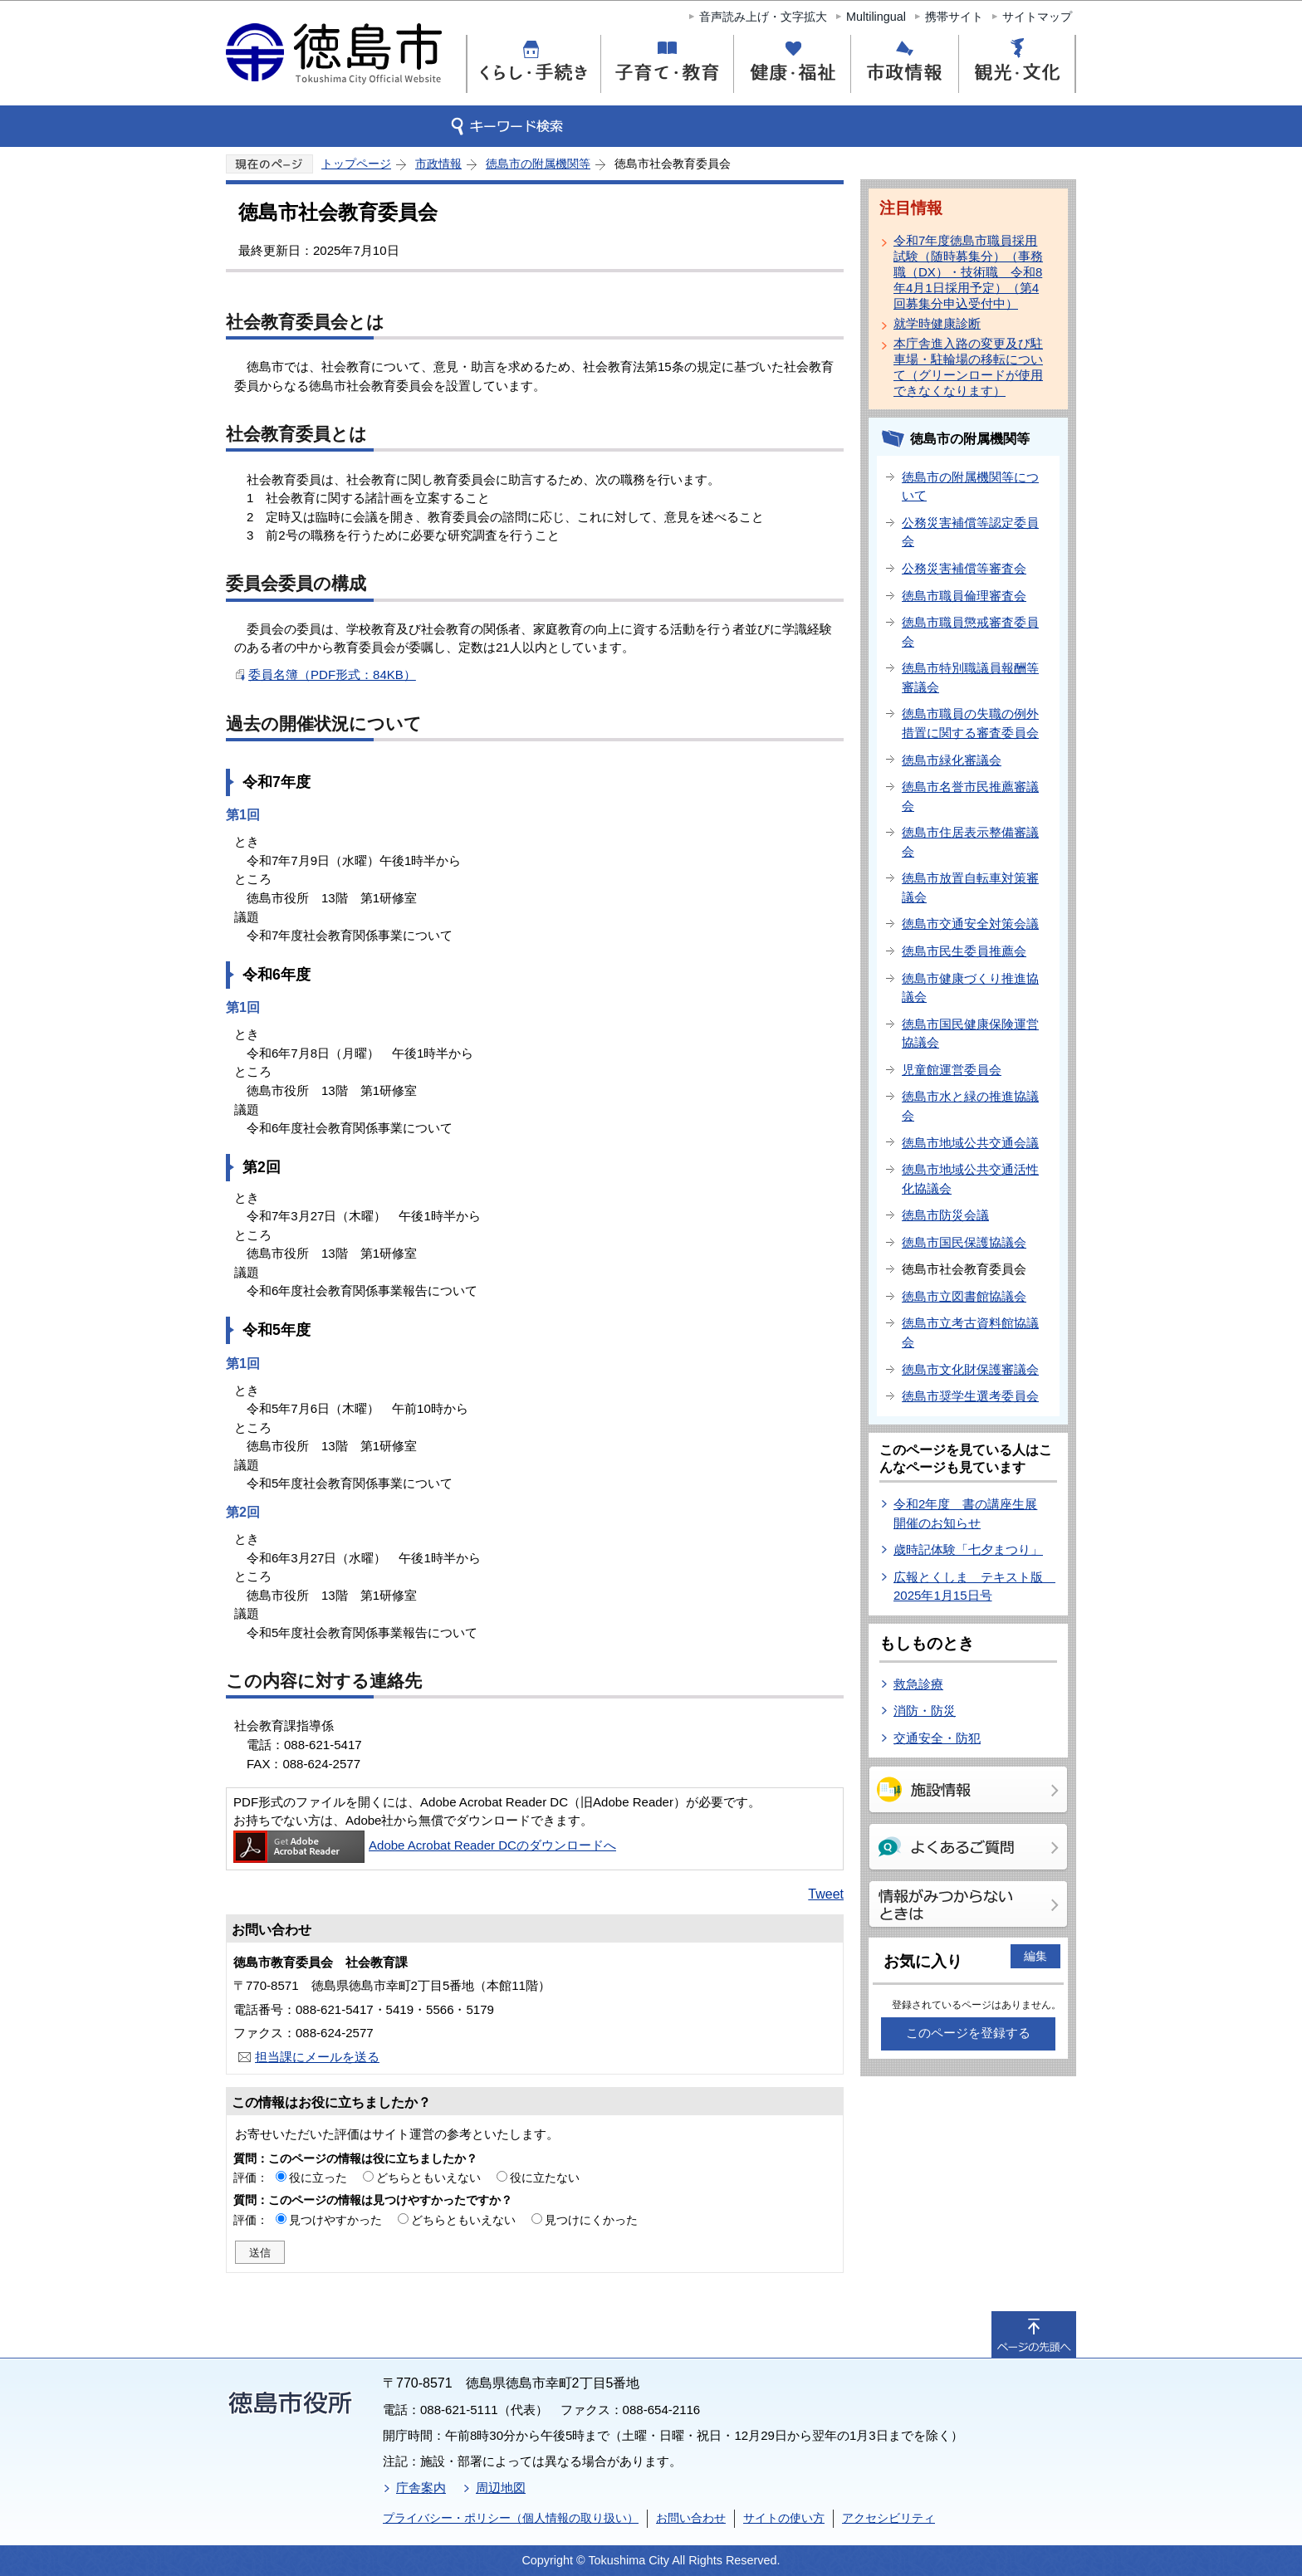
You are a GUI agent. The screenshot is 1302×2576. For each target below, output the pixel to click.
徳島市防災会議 (945, 1215)
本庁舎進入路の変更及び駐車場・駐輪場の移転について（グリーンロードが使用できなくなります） (968, 367)
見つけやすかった (335, 2220)
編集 (1035, 1956)
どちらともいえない (428, 2177)
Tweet (826, 1894)
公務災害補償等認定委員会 (970, 532)
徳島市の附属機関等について (970, 486)
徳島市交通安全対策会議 (970, 924)
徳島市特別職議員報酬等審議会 (970, 677)
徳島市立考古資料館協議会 (970, 1332)
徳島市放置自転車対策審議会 (970, 887)
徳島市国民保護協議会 (964, 1242)
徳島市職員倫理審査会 (964, 596)
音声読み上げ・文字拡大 (763, 16)
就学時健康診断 (937, 323)
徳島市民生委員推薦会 (964, 951)
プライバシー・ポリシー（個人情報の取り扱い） (511, 2518)
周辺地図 (501, 2488)
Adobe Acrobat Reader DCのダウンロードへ (424, 1845)
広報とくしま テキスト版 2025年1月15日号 (974, 1586)
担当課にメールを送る (317, 2057)
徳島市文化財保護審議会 (970, 1369)
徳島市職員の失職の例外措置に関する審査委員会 (970, 723)
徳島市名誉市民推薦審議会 (970, 796)
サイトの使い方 (784, 2518)
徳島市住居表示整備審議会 (970, 841)
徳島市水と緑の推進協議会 (970, 1105)
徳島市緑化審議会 (951, 760)
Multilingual (876, 16)
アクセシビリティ (888, 2518)
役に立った (318, 2177)
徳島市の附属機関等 (538, 163)
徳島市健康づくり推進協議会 (970, 987)
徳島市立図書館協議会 (964, 1296)
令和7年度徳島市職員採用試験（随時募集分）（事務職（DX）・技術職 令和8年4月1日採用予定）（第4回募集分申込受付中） (968, 271)
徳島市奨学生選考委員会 (970, 1396)
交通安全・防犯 (937, 1738)
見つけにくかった (591, 2220)
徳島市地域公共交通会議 (970, 1143)
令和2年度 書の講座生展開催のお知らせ (965, 1513)
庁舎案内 (421, 2488)
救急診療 (918, 1684)
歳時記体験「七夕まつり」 (968, 1549)
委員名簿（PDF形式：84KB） (332, 674)
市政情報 (438, 163)
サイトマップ (1037, 16)
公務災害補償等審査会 (964, 568)
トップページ (356, 163)
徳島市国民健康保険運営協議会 (970, 1033)
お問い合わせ (691, 2518)
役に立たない (545, 2177)
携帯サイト (954, 16)
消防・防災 (924, 1710)
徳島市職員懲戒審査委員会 (970, 631)
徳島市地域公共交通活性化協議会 (970, 1178)
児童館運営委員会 (951, 1070)
